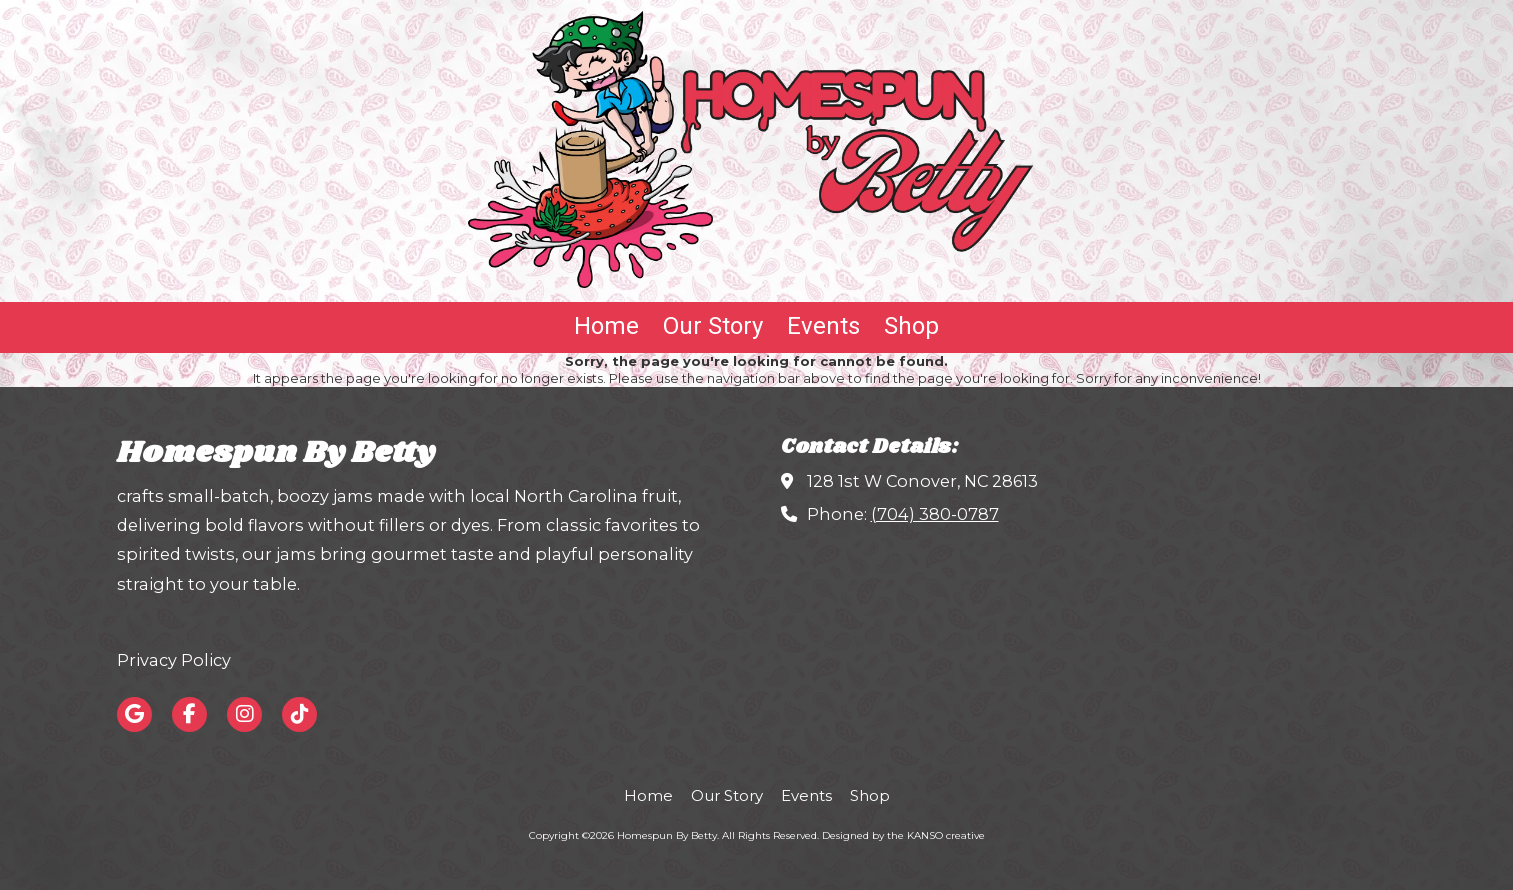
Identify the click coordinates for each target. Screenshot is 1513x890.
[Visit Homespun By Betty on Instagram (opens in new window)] (244, 714)
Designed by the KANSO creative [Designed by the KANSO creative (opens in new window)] (903, 835)
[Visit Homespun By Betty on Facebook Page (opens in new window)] (189, 714)
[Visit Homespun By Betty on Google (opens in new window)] (134, 714)
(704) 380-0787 (935, 514)
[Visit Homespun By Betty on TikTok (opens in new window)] (299, 714)
